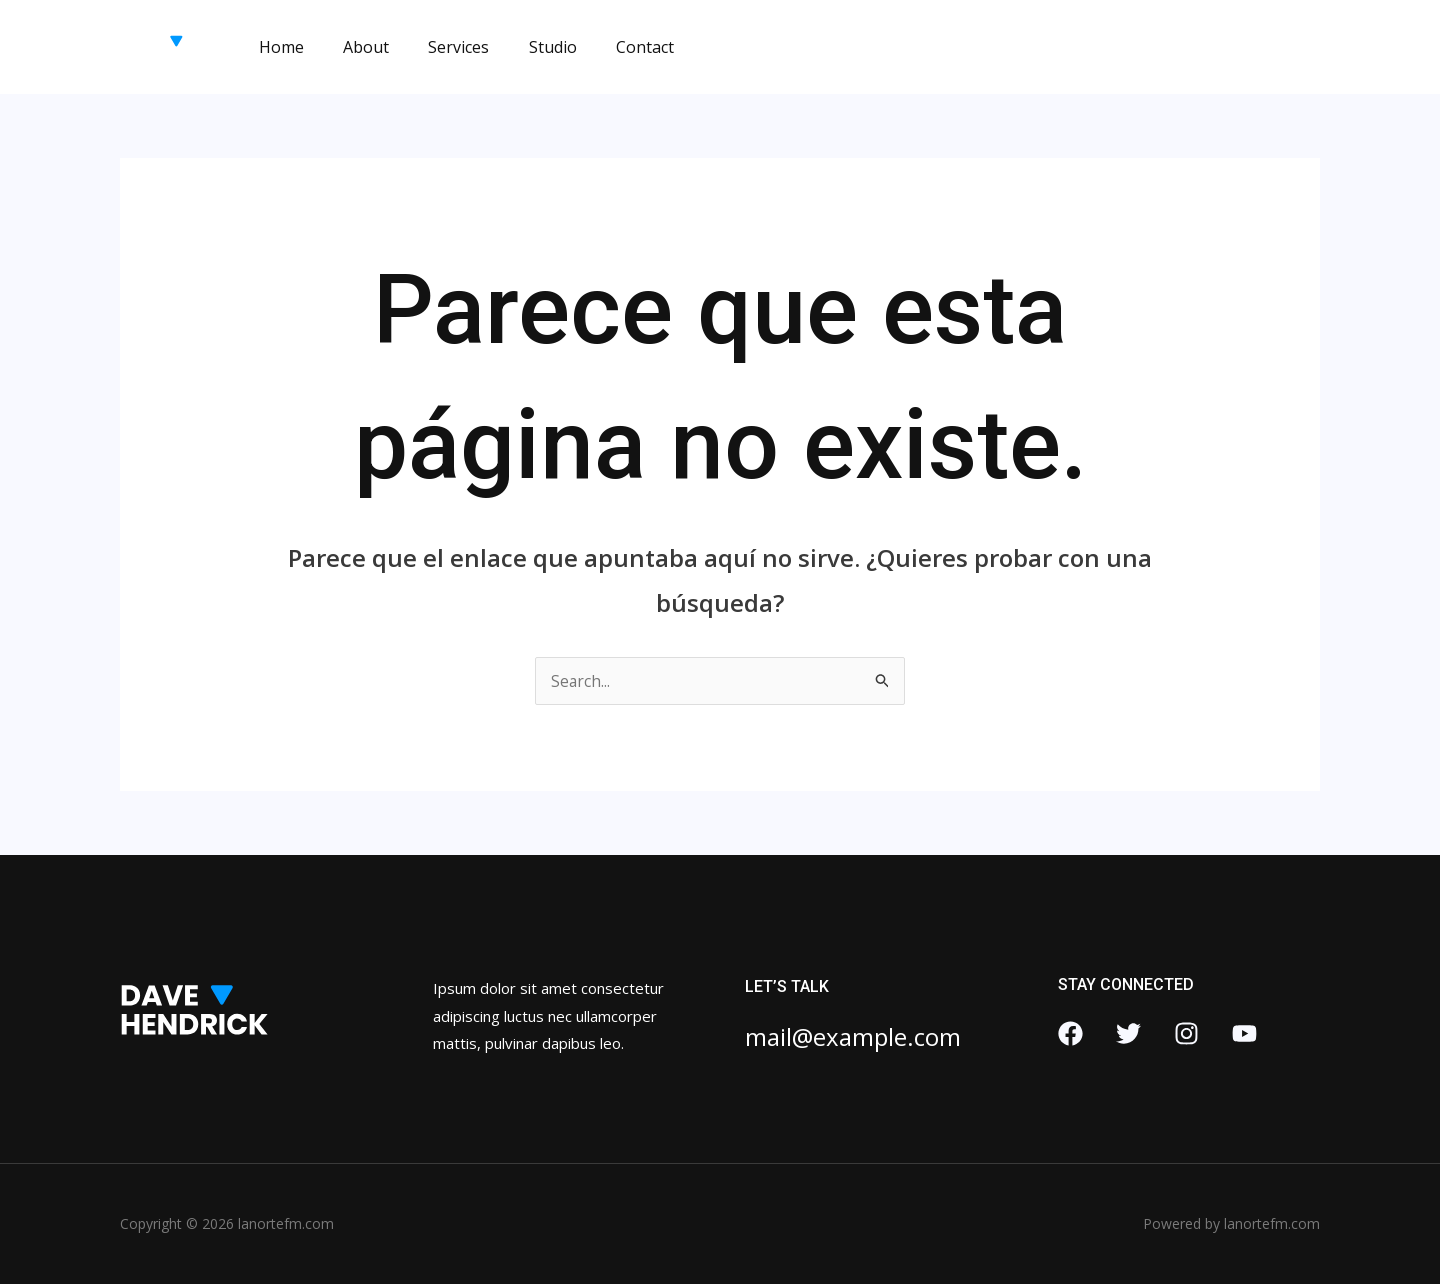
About (355, 47)
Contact (612, 47)
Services (440, 47)
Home (277, 47)
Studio (527, 47)
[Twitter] (1128, 1033)
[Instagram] (1186, 1033)
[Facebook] (1070, 1033)
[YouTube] (1244, 1033)
